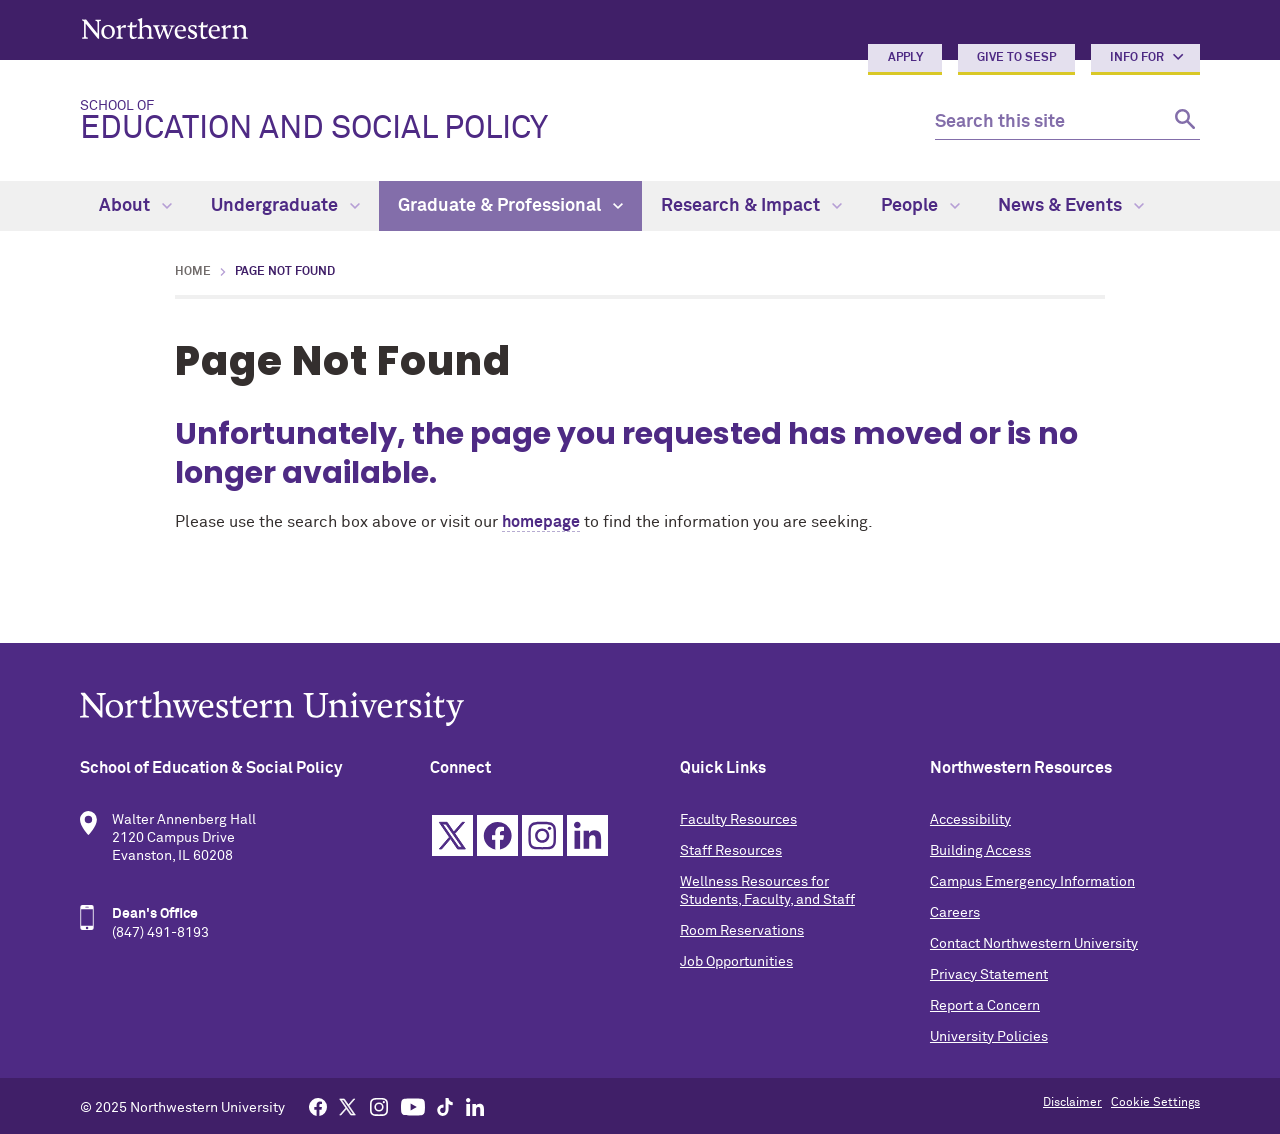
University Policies (989, 1037)
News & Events (1071, 206)
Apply (905, 58)
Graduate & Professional (510, 206)
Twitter (452, 835)
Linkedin (587, 835)
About (135, 206)
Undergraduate (285, 206)
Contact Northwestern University (1034, 944)
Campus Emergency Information (1032, 882)
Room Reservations (742, 931)
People (920, 206)
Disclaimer (1072, 1103)
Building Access (980, 851)
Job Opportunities (736, 962)
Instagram (542, 835)
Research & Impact (751, 206)
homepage (541, 522)
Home (193, 272)
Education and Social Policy (491, 122)
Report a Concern (985, 1006)
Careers (955, 913)
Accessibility (970, 820)
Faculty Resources (738, 820)
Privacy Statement (989, 975)
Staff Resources (731, 851)
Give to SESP (1016, 58)
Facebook (497, 835)
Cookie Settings (1155, 1103)
